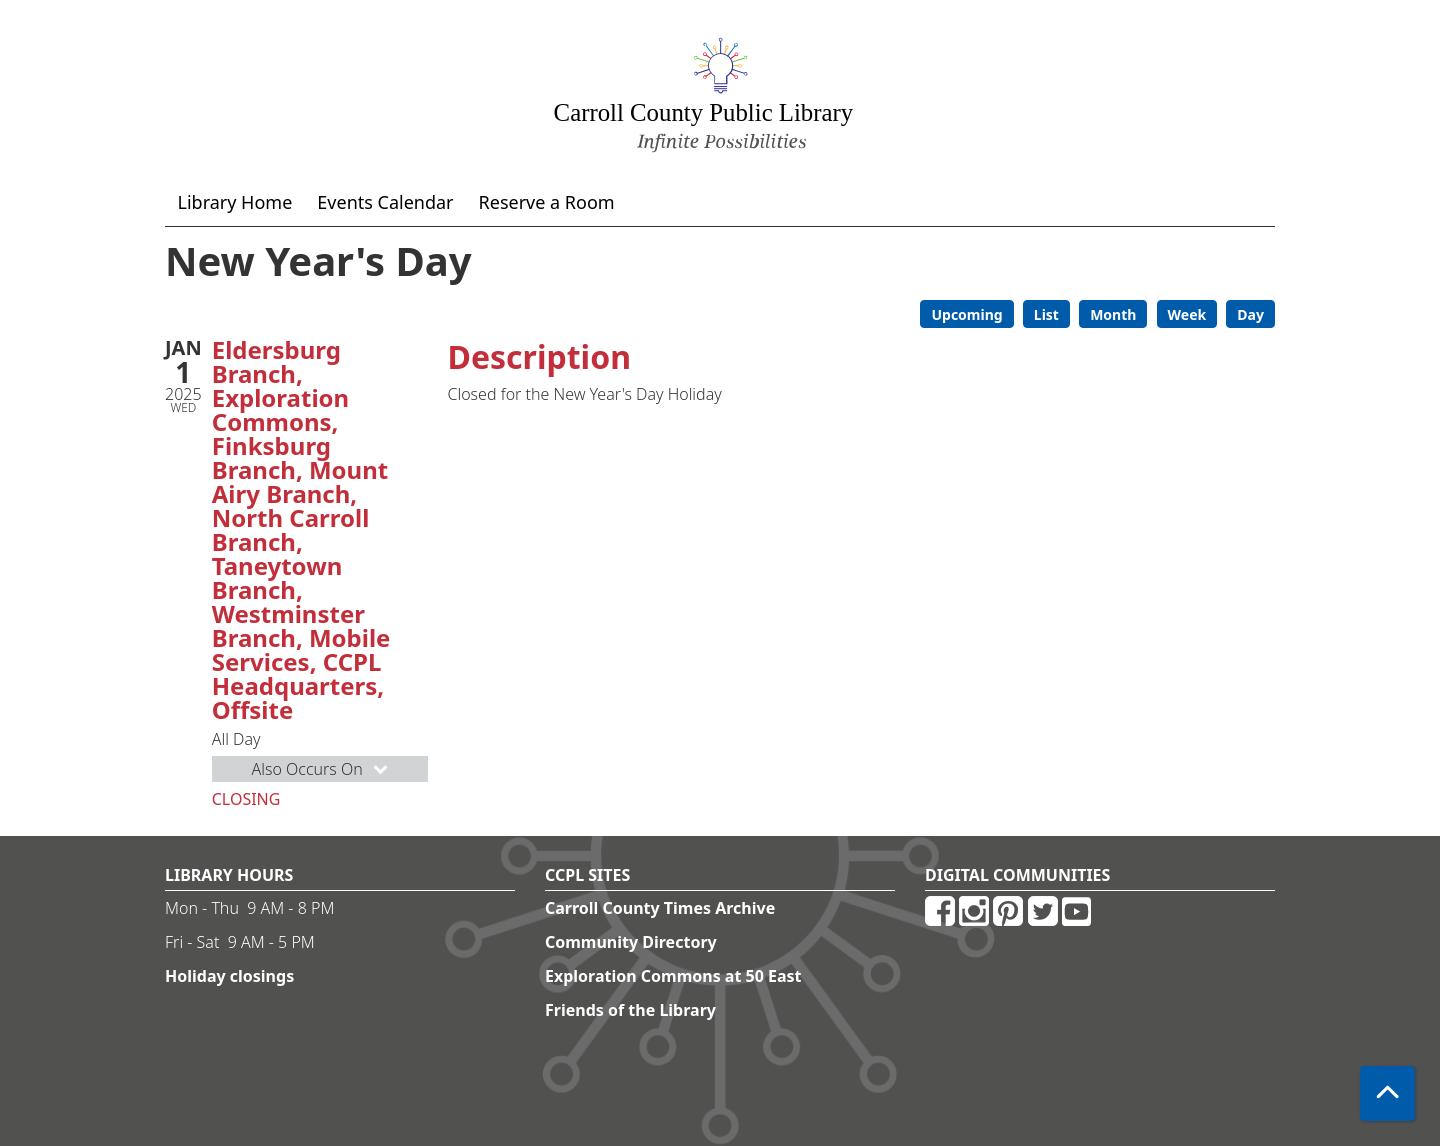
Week (1187, 314)
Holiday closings (229, 976)
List (1046, 314)
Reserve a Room (547, 202)
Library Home (235, 202)
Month (1113, 314)
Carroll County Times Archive (660, 908)
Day (1250, 314)
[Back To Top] (1387, 1093)
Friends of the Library (630, 1010)
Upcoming (966, 314)
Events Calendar (385, 202)
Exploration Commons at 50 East (673, 976)
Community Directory (631, 942)
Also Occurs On (321, 769)
